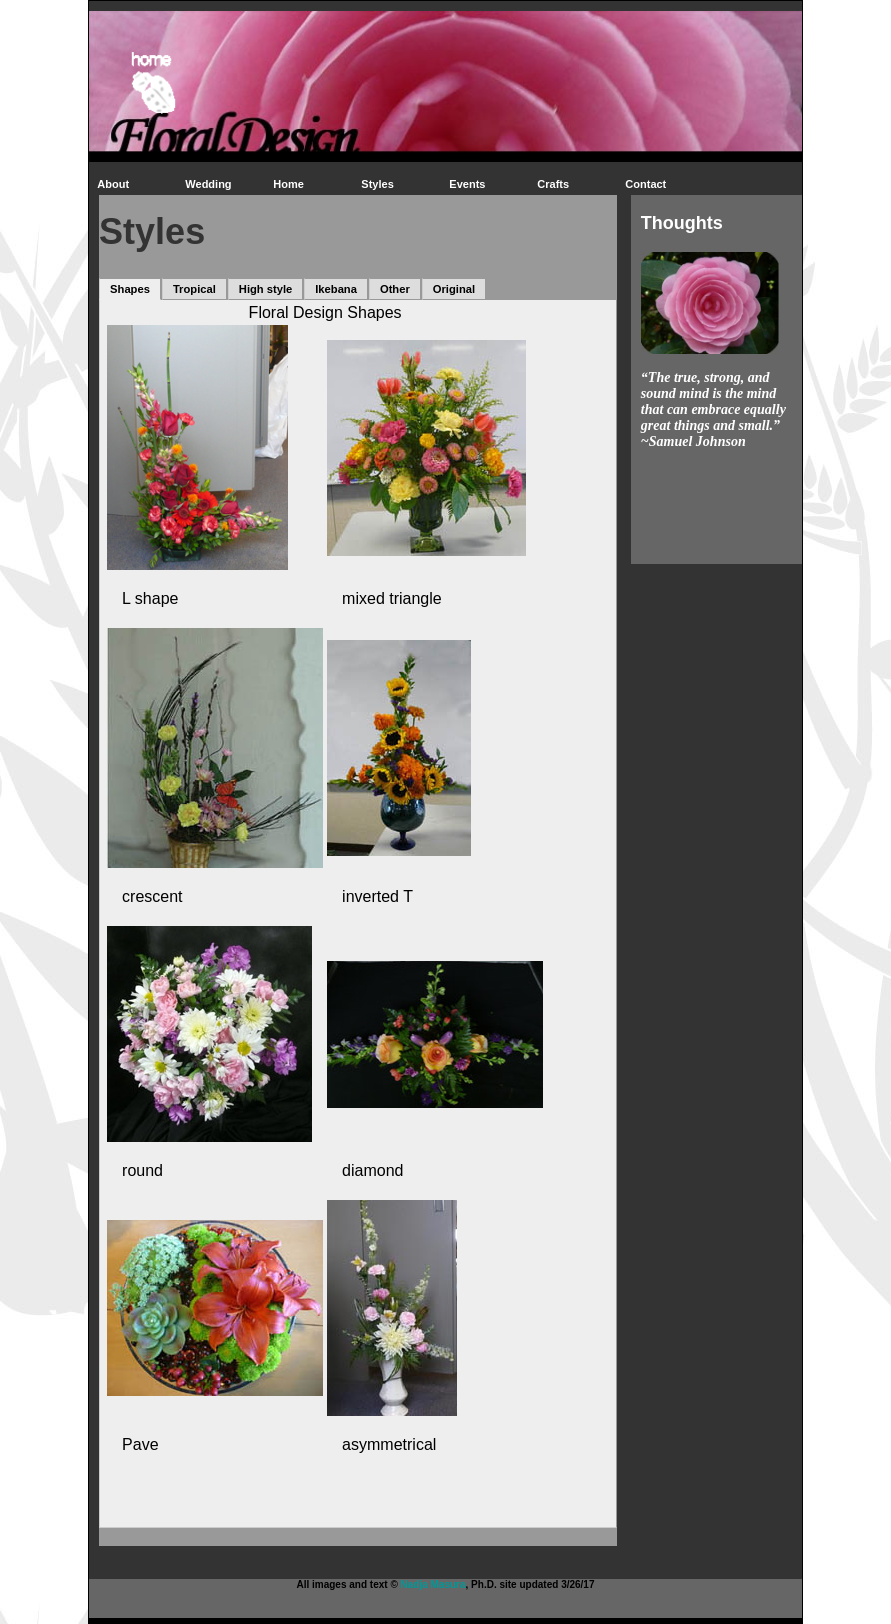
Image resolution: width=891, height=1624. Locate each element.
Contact (645, 184)
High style (265, 289)
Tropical (194, 289)
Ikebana (336, 289)
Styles (377, 184)
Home (288, 184)
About (113, 184)
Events (467, 184)
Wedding (208, 184)
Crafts (553, 184)
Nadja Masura (433, 1584)
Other (395, 289)
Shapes (130, 289)
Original (454, 289)
